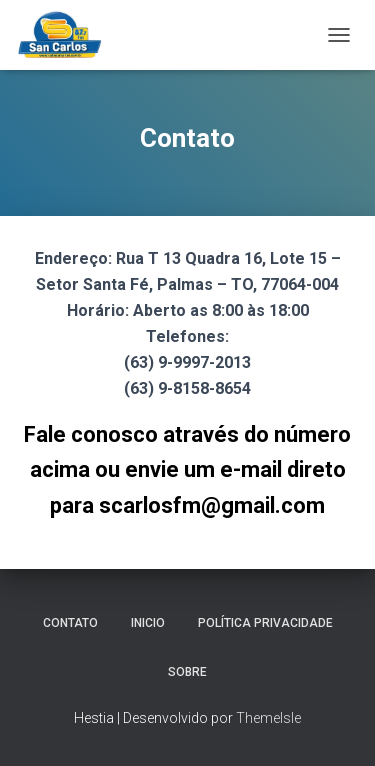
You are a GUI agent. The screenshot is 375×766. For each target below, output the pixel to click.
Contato (70, 623)
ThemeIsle (268, 718)
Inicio (148, 623)
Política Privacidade (265, 623)
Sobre (187, 672)
